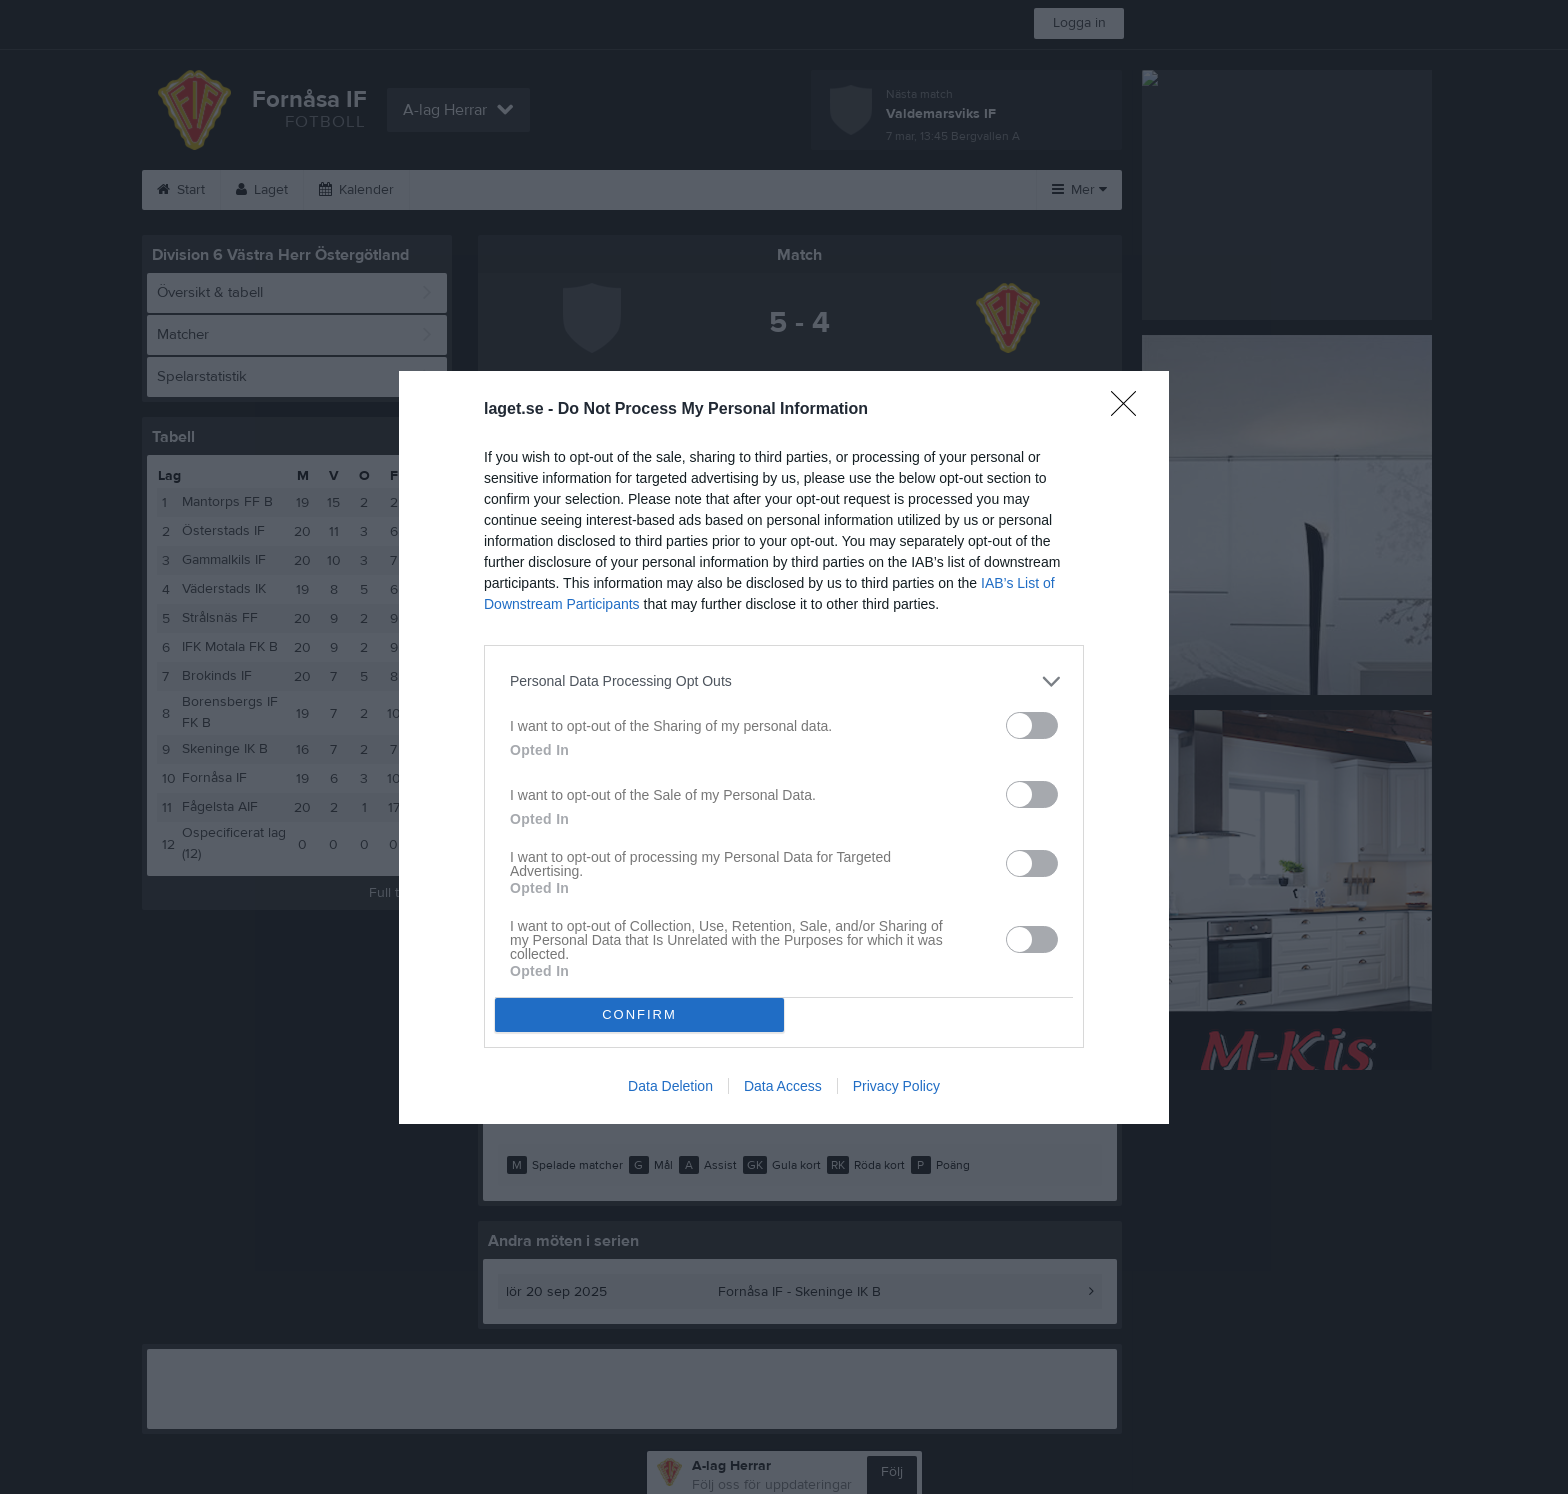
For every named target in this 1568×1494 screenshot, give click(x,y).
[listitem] (784, 681)
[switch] (1032, 725)
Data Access (783, 1086)
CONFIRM (639, 1014)
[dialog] (784, 747)
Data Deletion (670, 1086)
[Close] (1130, 410)
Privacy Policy (896, 1086)
